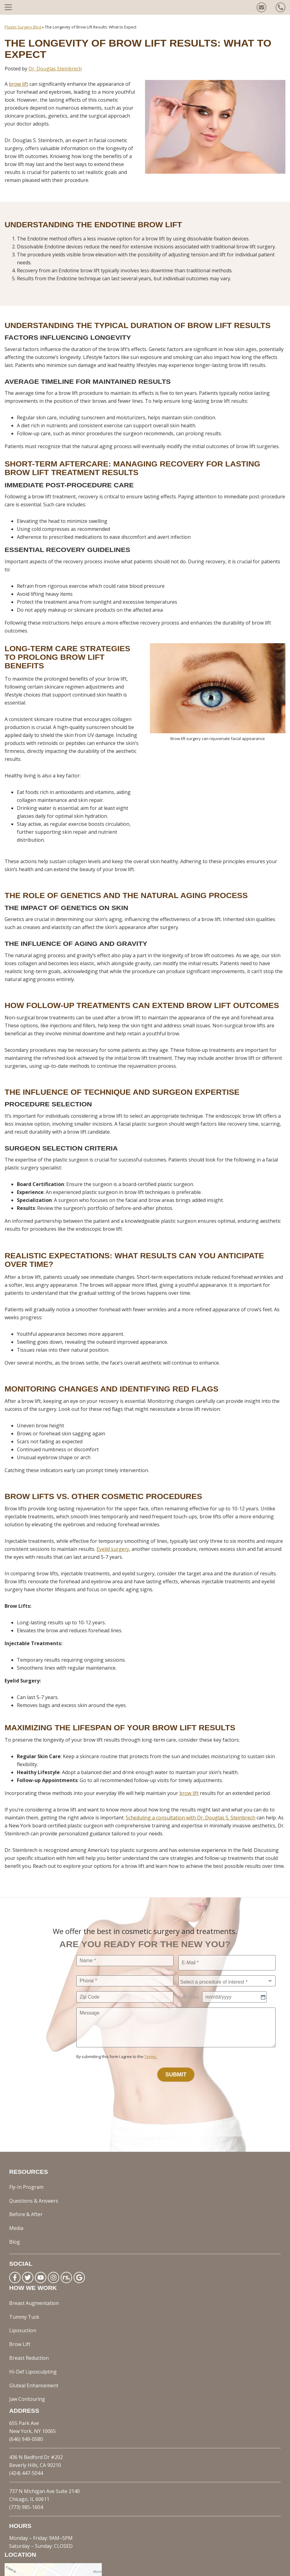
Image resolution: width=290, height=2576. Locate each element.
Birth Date (188, 2003)
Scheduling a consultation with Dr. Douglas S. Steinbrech (190, 1817)
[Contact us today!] (261, 7)
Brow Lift (19, 2295)
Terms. (150, 2065)
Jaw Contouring (27, 2327)
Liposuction (22, 2287)
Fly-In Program (26, 2184)
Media (16, 2208)
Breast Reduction (29, 2303)
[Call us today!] (280, 7)
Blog (14, 2216)
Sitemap (212, 2567)
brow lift (189, 1793)
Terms (192, 2567)
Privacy (174, 2567)
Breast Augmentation (34, 2271)
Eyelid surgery (113, 1549)
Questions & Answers (33, 2192)
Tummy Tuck (24, 2279)
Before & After (26, 2200)
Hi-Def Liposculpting (33, 2311)
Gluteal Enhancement (33, 2319)
